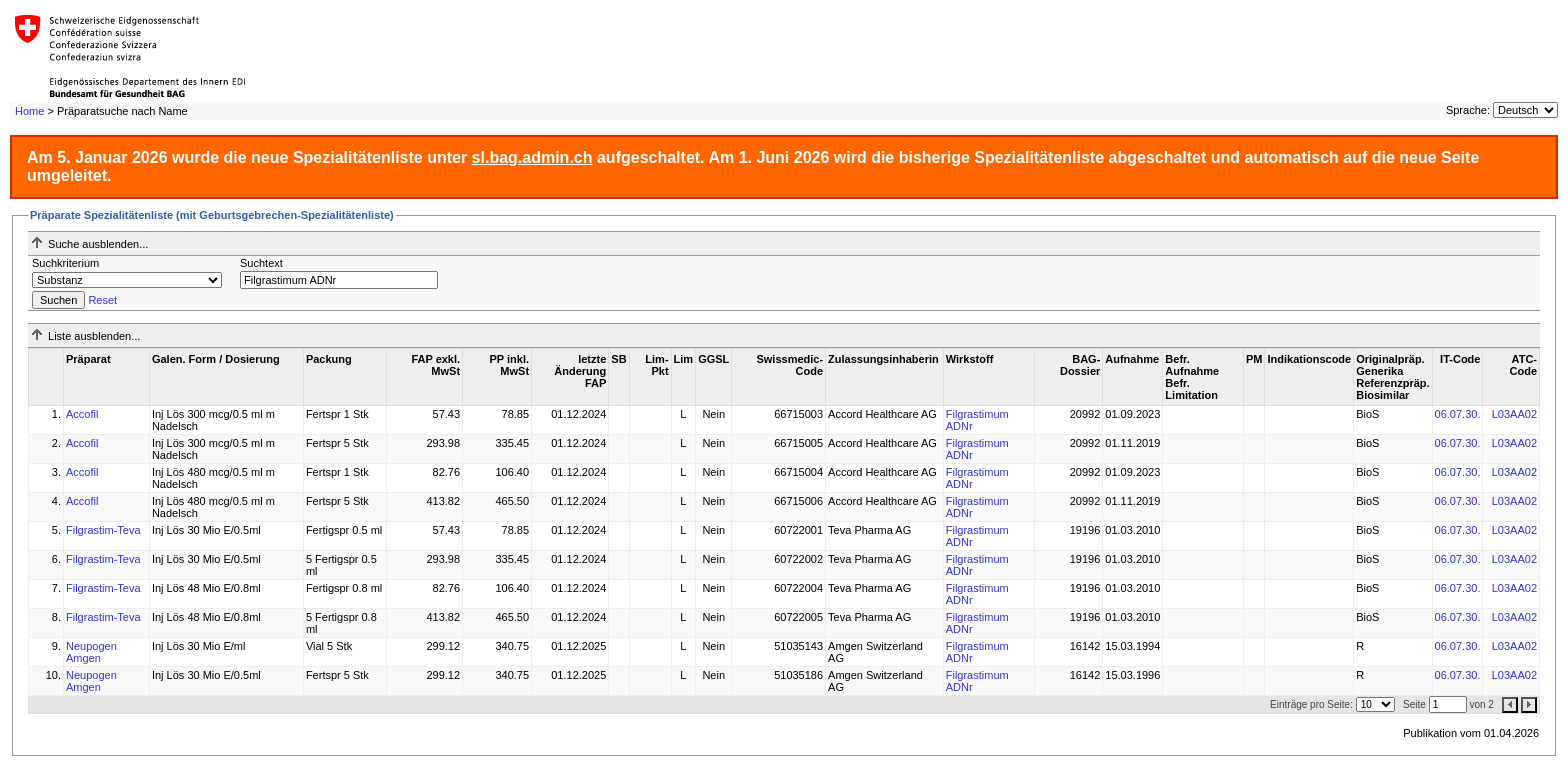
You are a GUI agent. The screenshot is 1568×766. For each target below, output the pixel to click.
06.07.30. (1458, 414)
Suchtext (261, 263)
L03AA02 (1514, 414)
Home (29, 111)
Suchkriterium (65, 263)
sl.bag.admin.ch (532, 157)
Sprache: (1468, 110)
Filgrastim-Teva (103, 530)
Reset (102, 300)
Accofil (82, 414)
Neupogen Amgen (91, 652)
